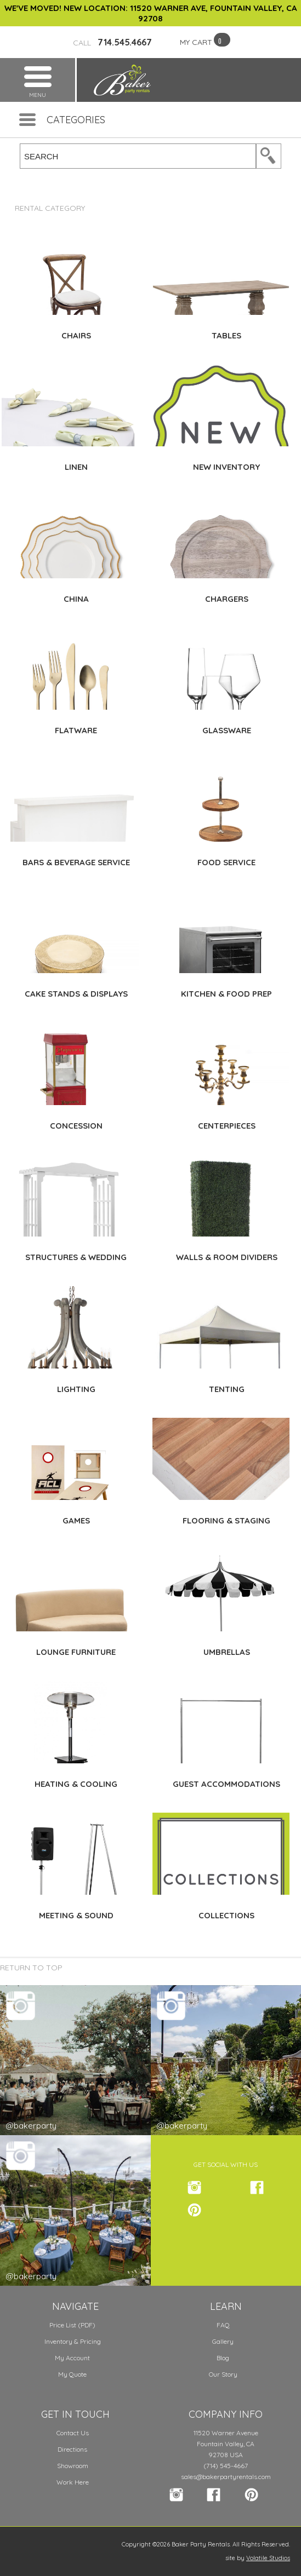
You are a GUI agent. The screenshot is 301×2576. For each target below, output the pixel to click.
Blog (223, 2358)
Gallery (223, 2341)
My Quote (72, 2374)
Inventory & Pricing (72, 2341)
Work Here (72, 2482)
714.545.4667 (112, 42)
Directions (72, 2449)
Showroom (72, 2466)
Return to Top (31, 1968)
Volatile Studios (268, 2558)
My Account (72, 2358)
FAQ (223, 2325)
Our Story (223, 2374)
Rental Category (50, 208)
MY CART (196, 42)
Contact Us (72, 2433)
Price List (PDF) (72, 2325)
